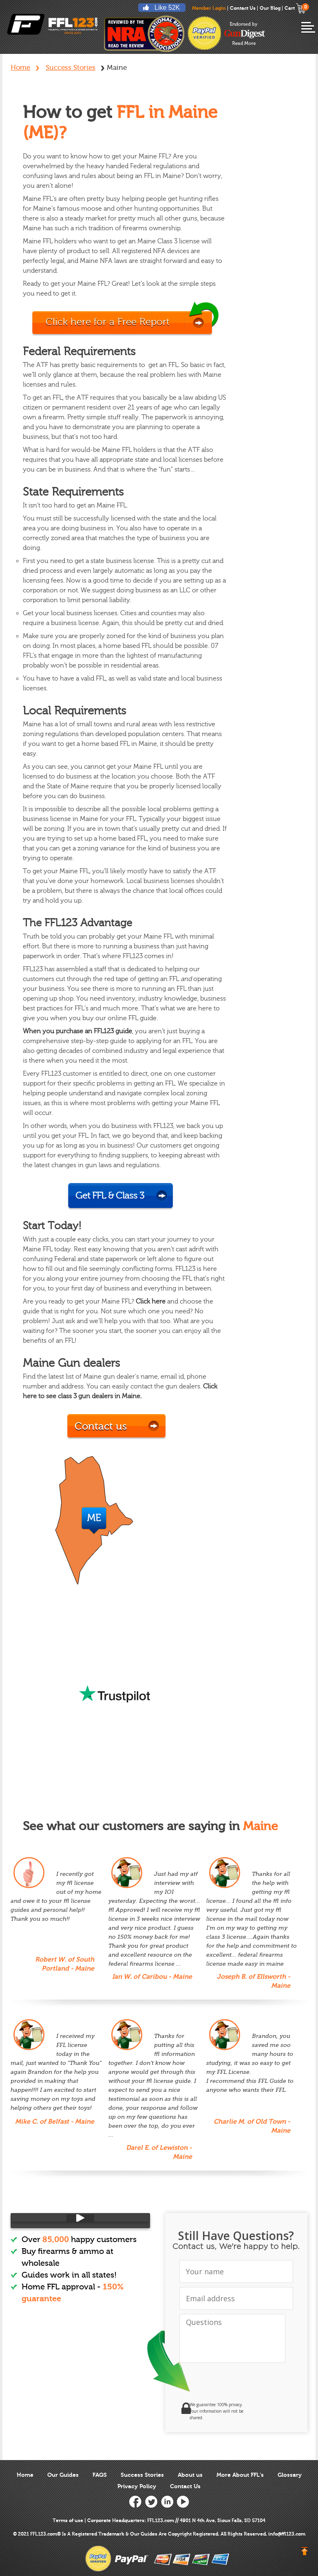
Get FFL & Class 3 (109, 1195)
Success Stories (70, 67)
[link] (261, 2411)
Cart (295, 8)
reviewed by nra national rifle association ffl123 (144, 33)
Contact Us (243, 8)
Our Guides (63, 2474)
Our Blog (270, 8)
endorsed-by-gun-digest (244, 33)
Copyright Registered (193, 2534)
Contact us (101, 1426)
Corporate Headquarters (115, 2520)
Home (20, 67)
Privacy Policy (136, 2486)
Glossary (290, 2474)
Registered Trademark (98, 2534)
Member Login (209, 8)
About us (190, 2474)
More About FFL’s (240, 2474)
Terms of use (68, 2520)
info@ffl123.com (286, 2534)
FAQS (100, 2474)
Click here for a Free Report (108, 321)
